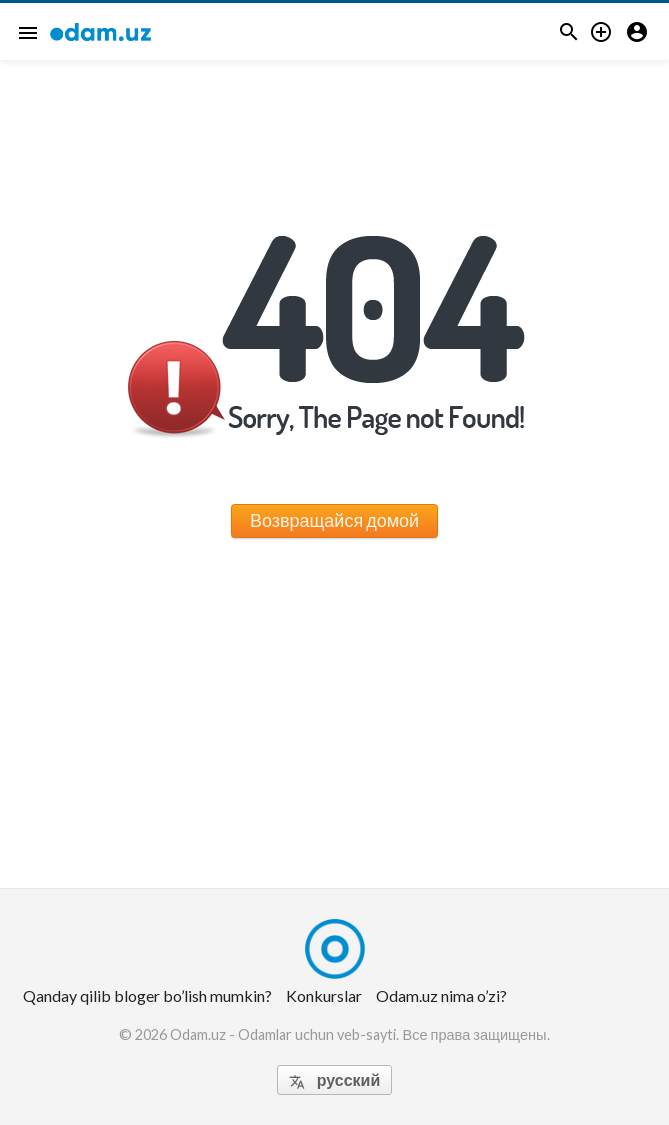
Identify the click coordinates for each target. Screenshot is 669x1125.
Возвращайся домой (334, 520)
